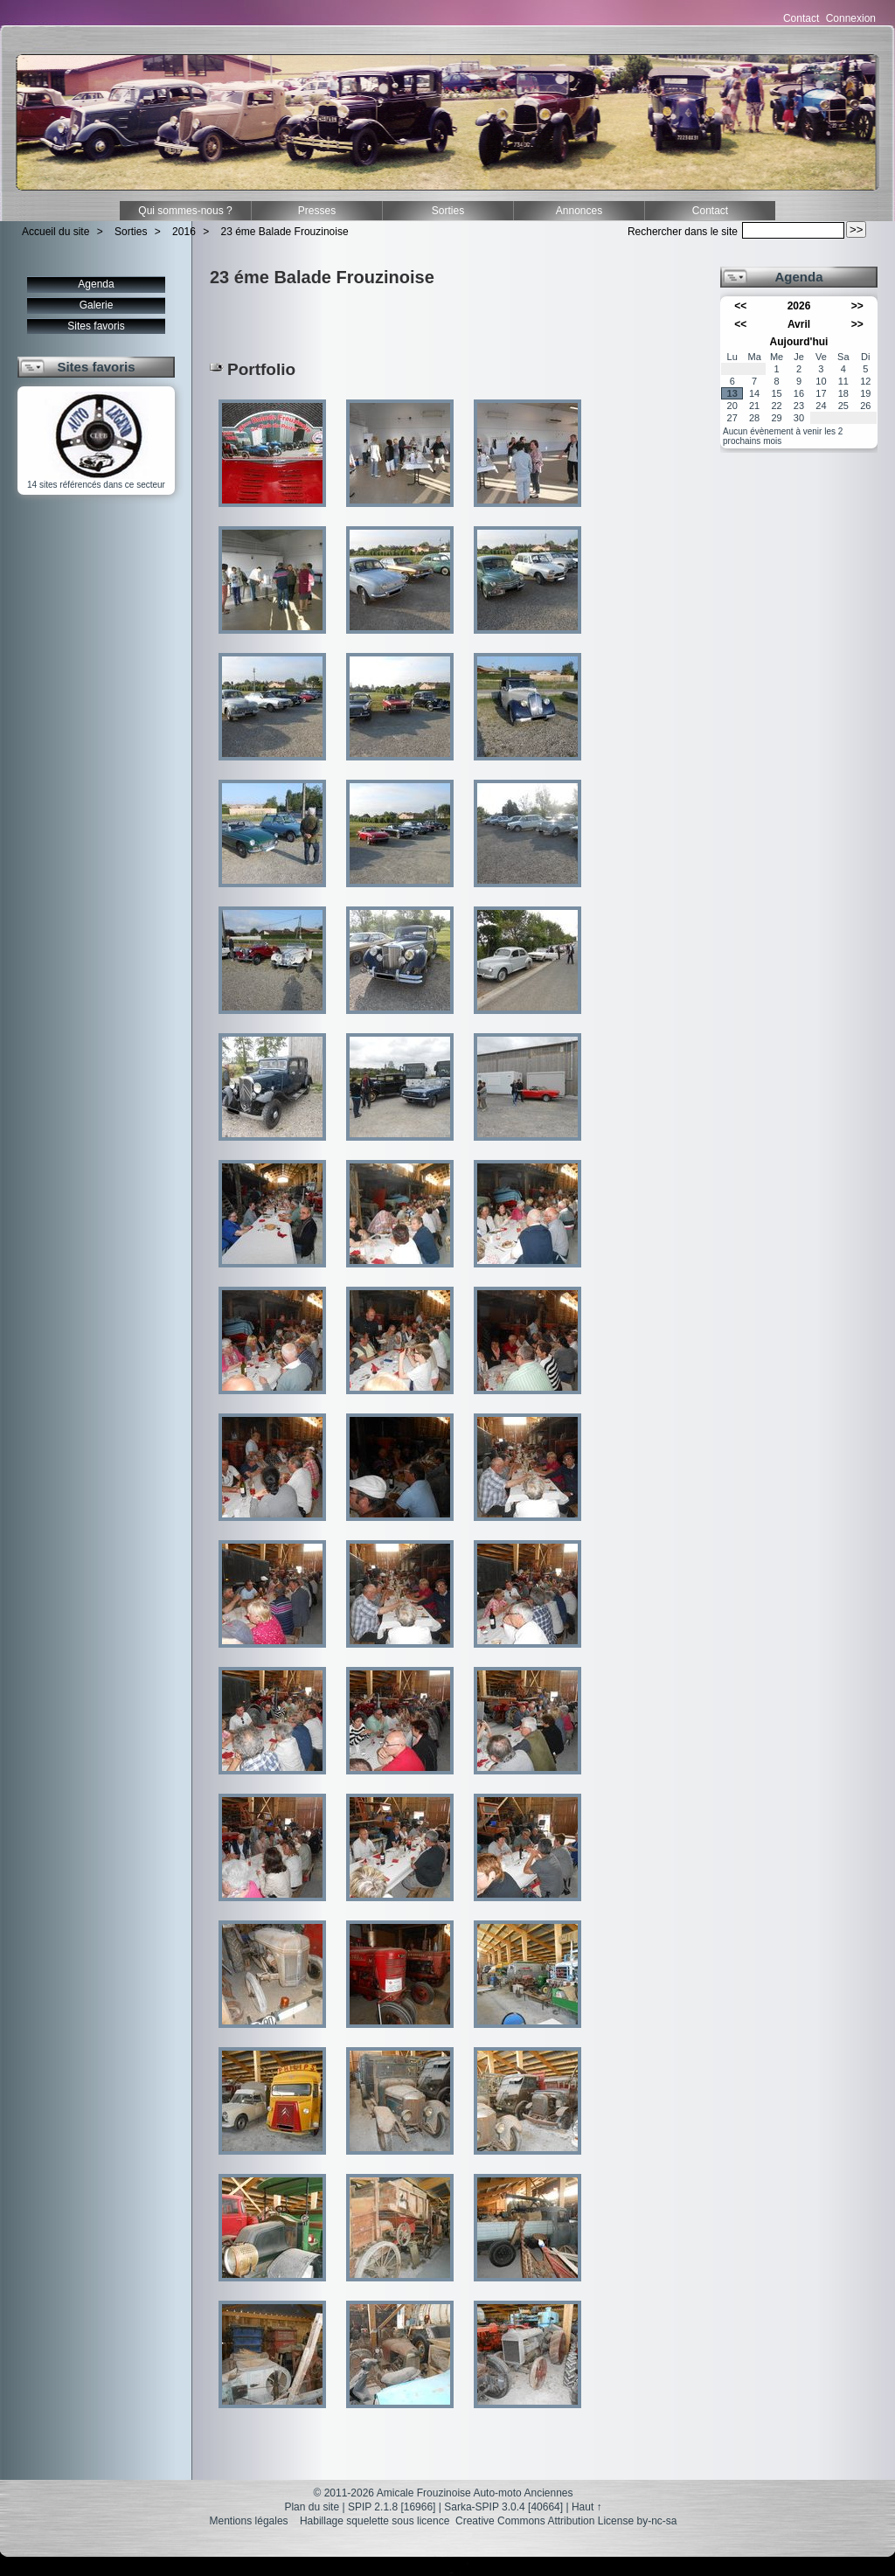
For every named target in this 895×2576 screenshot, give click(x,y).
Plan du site (311, 2507)
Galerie (97, 305)
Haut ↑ (587, 2507)
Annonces (579, 211)
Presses (317, 211)
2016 (184, 232)
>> (857, 306)
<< (740, 306)
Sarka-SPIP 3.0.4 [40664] (503, 2507)
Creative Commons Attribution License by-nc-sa (565, 2521)
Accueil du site (55, 232)
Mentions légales (249, 2521)
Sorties (448, 211)
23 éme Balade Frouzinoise (285, 232)
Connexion (851, 18)
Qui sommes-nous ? (185, 211)
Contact (801, 18)
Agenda (96, 284)
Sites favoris (95, 326)
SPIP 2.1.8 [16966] (392, 2507)
